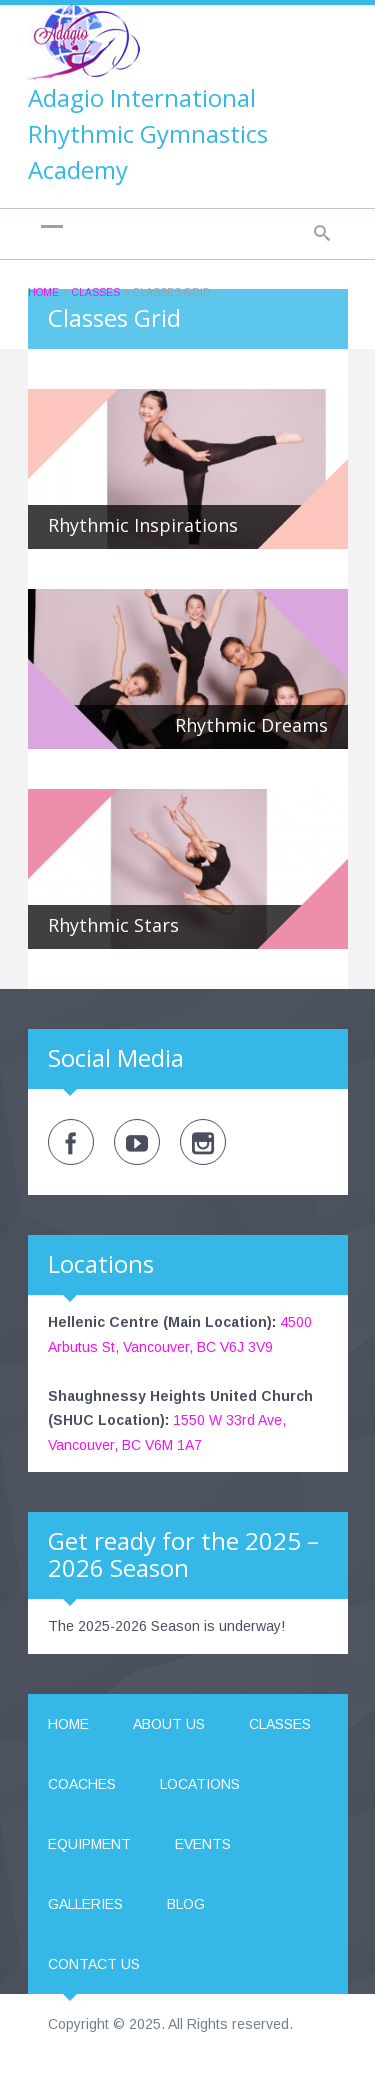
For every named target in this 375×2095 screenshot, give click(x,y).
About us (169, 1724)
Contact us (94, 1964)
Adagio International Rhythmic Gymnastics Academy (148, 133)
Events (203, 1844)
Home (43, 292)
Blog (186, 1904)
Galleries (85, 1904)
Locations (200, 1784)
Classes (96, 292)
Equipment (89, 1844)
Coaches (82, 1784)
